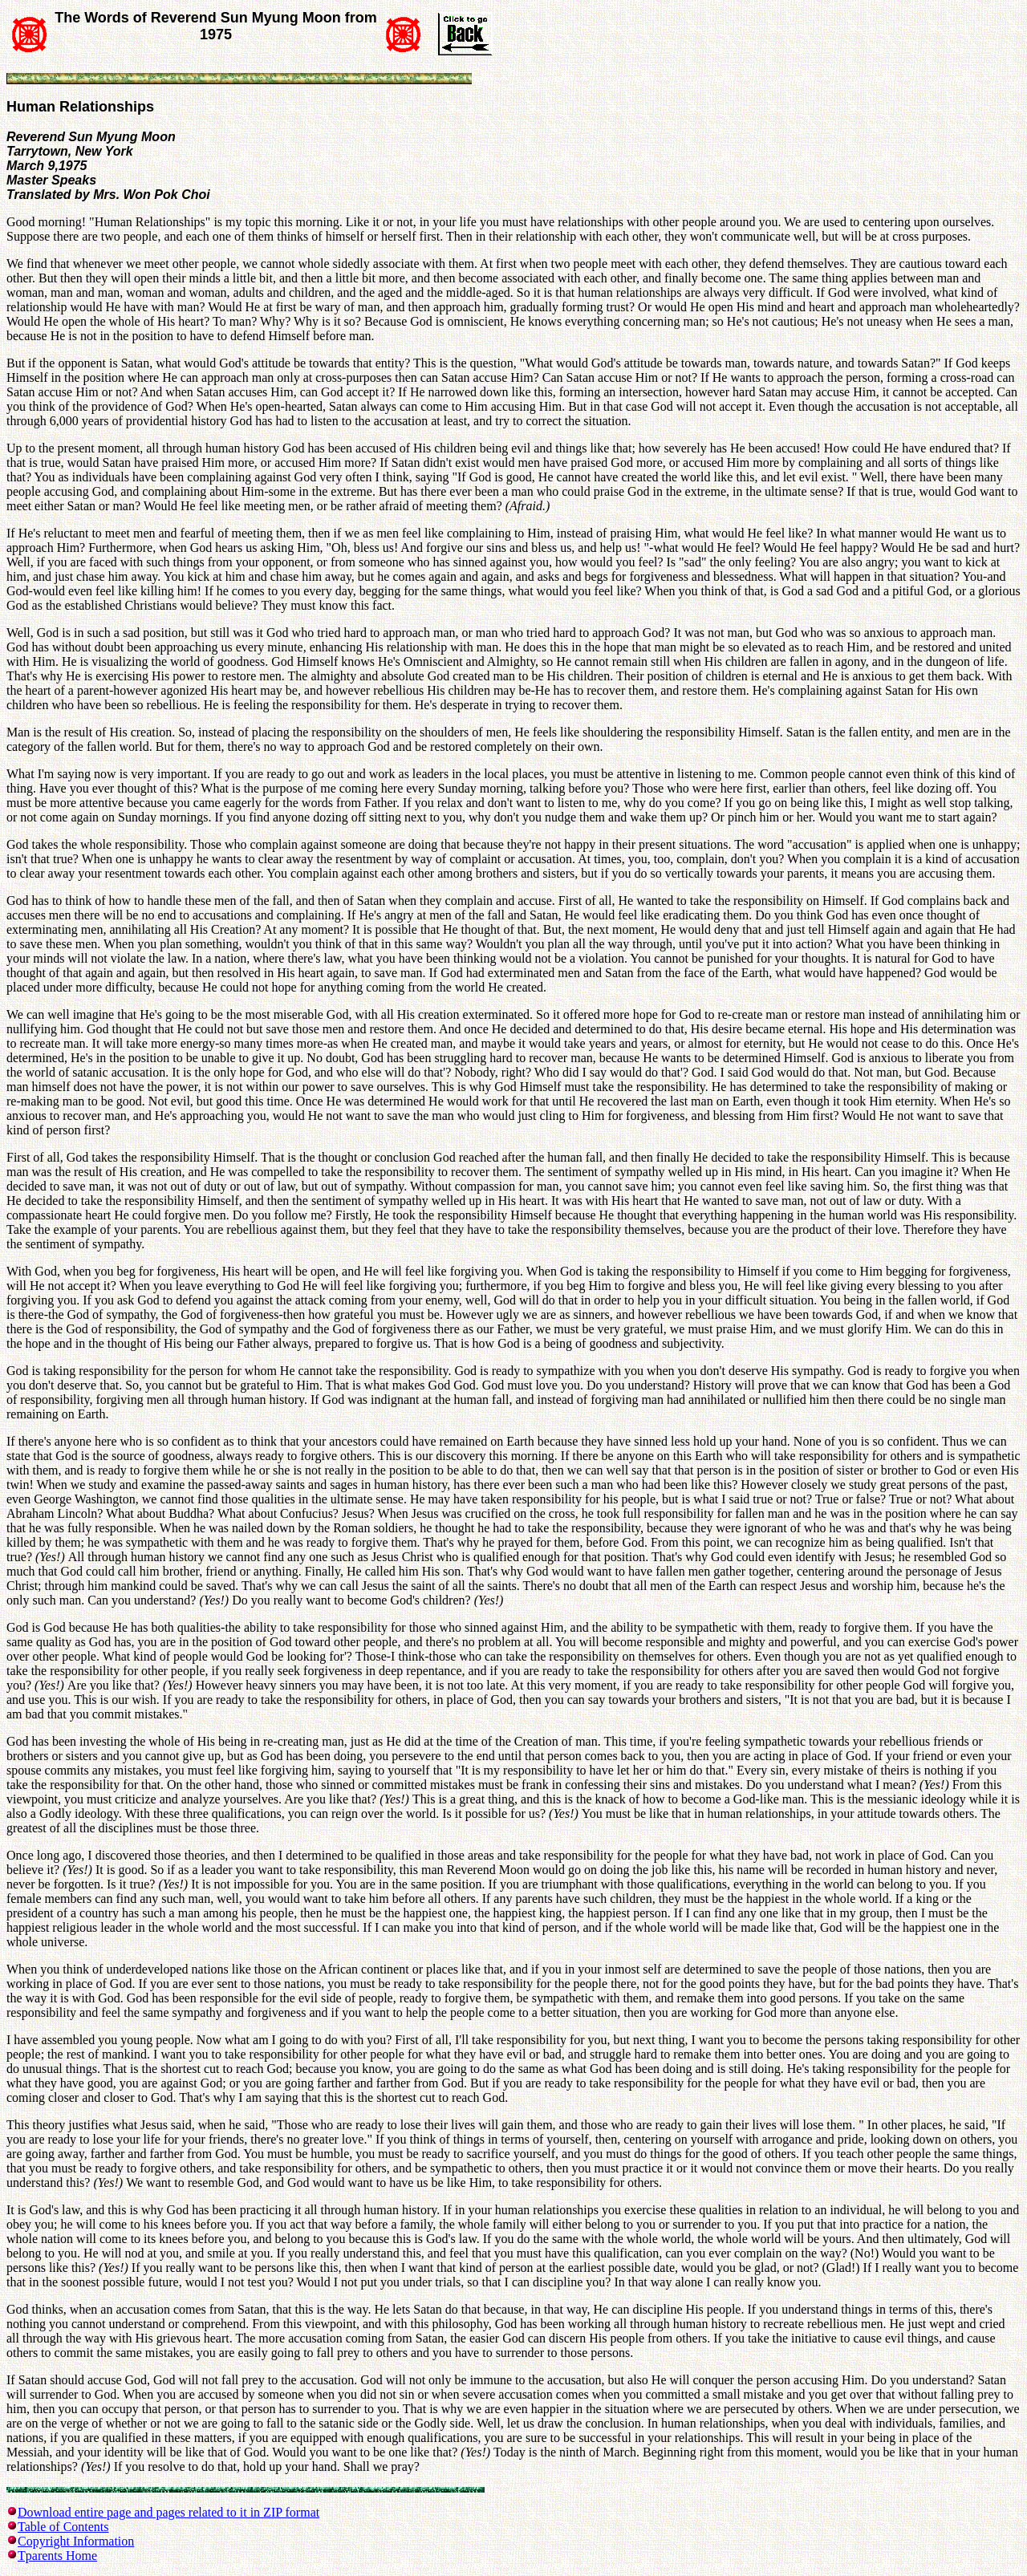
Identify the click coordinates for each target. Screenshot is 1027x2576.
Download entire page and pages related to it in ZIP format (168, 2512)
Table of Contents (63, 2526)
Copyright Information (76, 2541)
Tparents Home (57, 2555)
